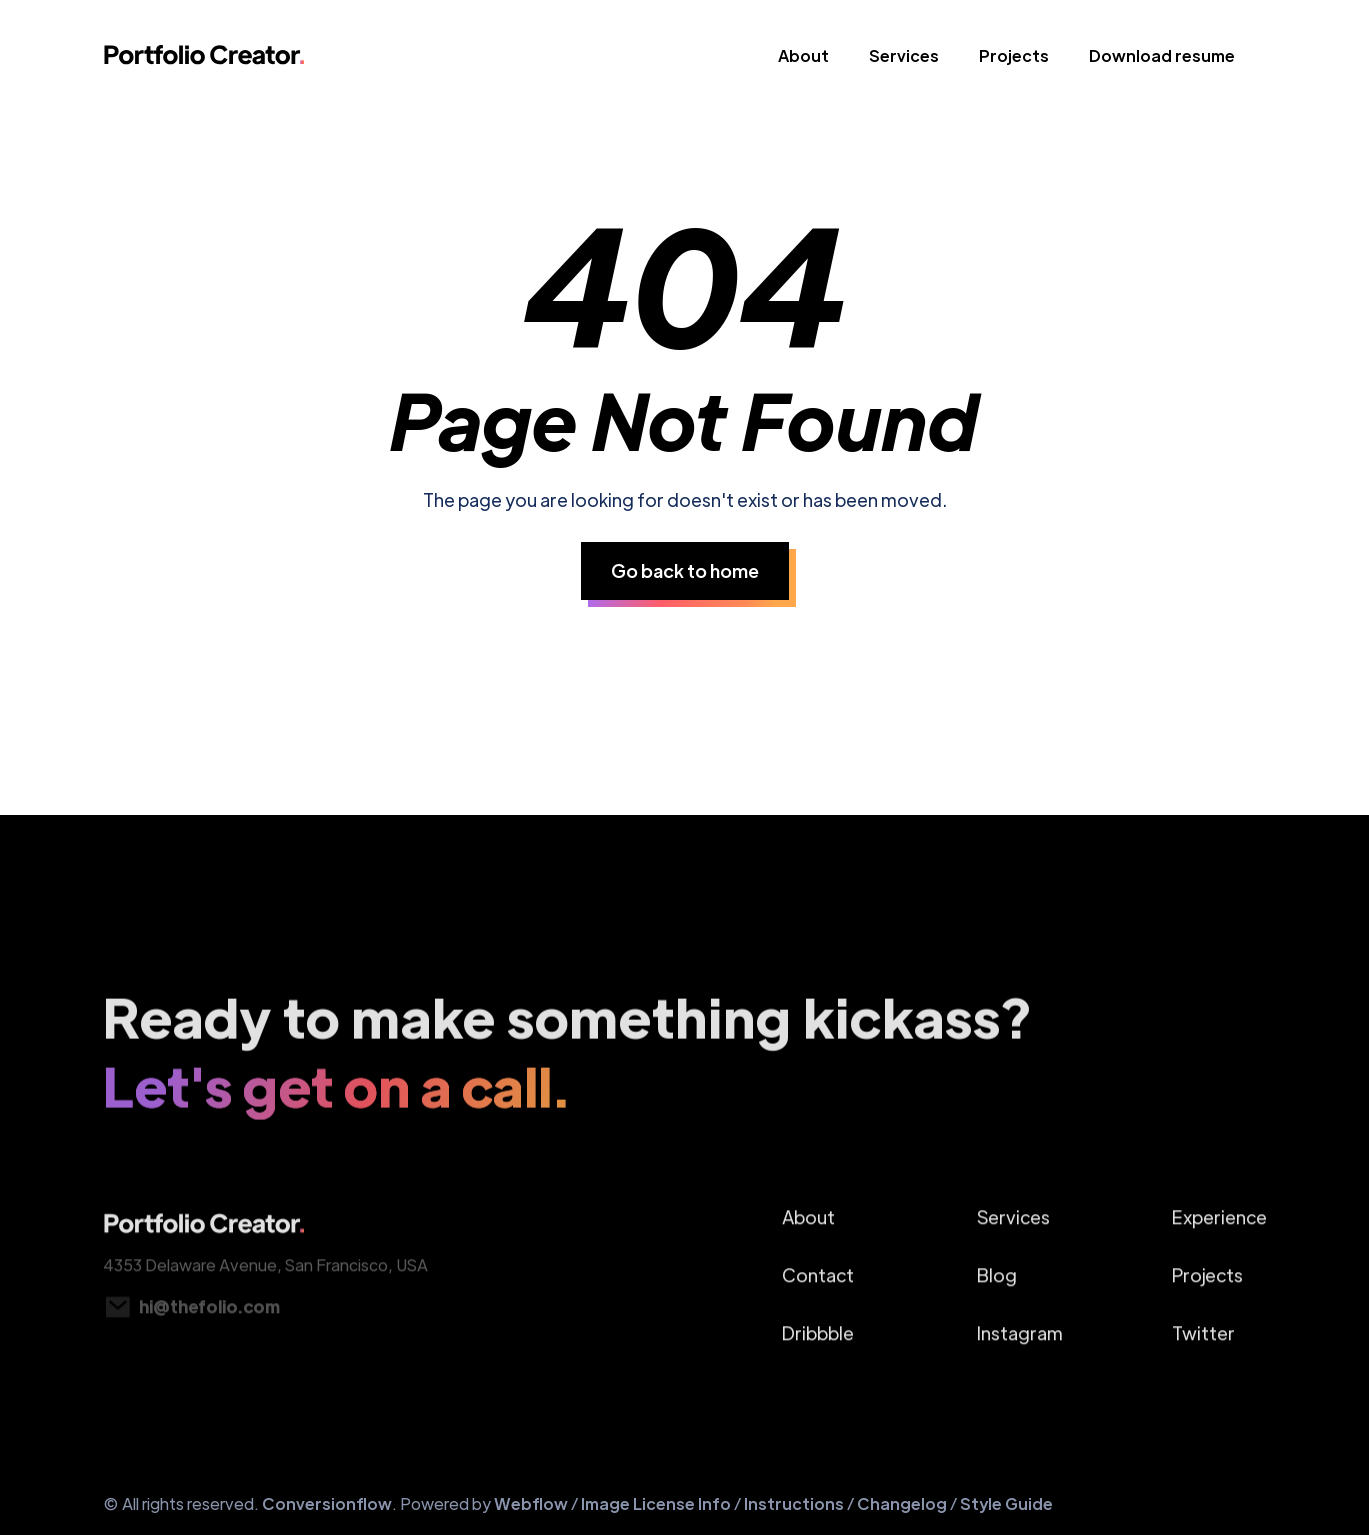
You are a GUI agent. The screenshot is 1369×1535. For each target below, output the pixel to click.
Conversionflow (327, 1503)
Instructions (794, 1503)
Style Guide (1006, 1503)
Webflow (532, 1503)
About (803, 55)
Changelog (902, 1503)
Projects (1014, 55)
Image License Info (656, 1503)
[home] (204, 60)
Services (904, 55)
